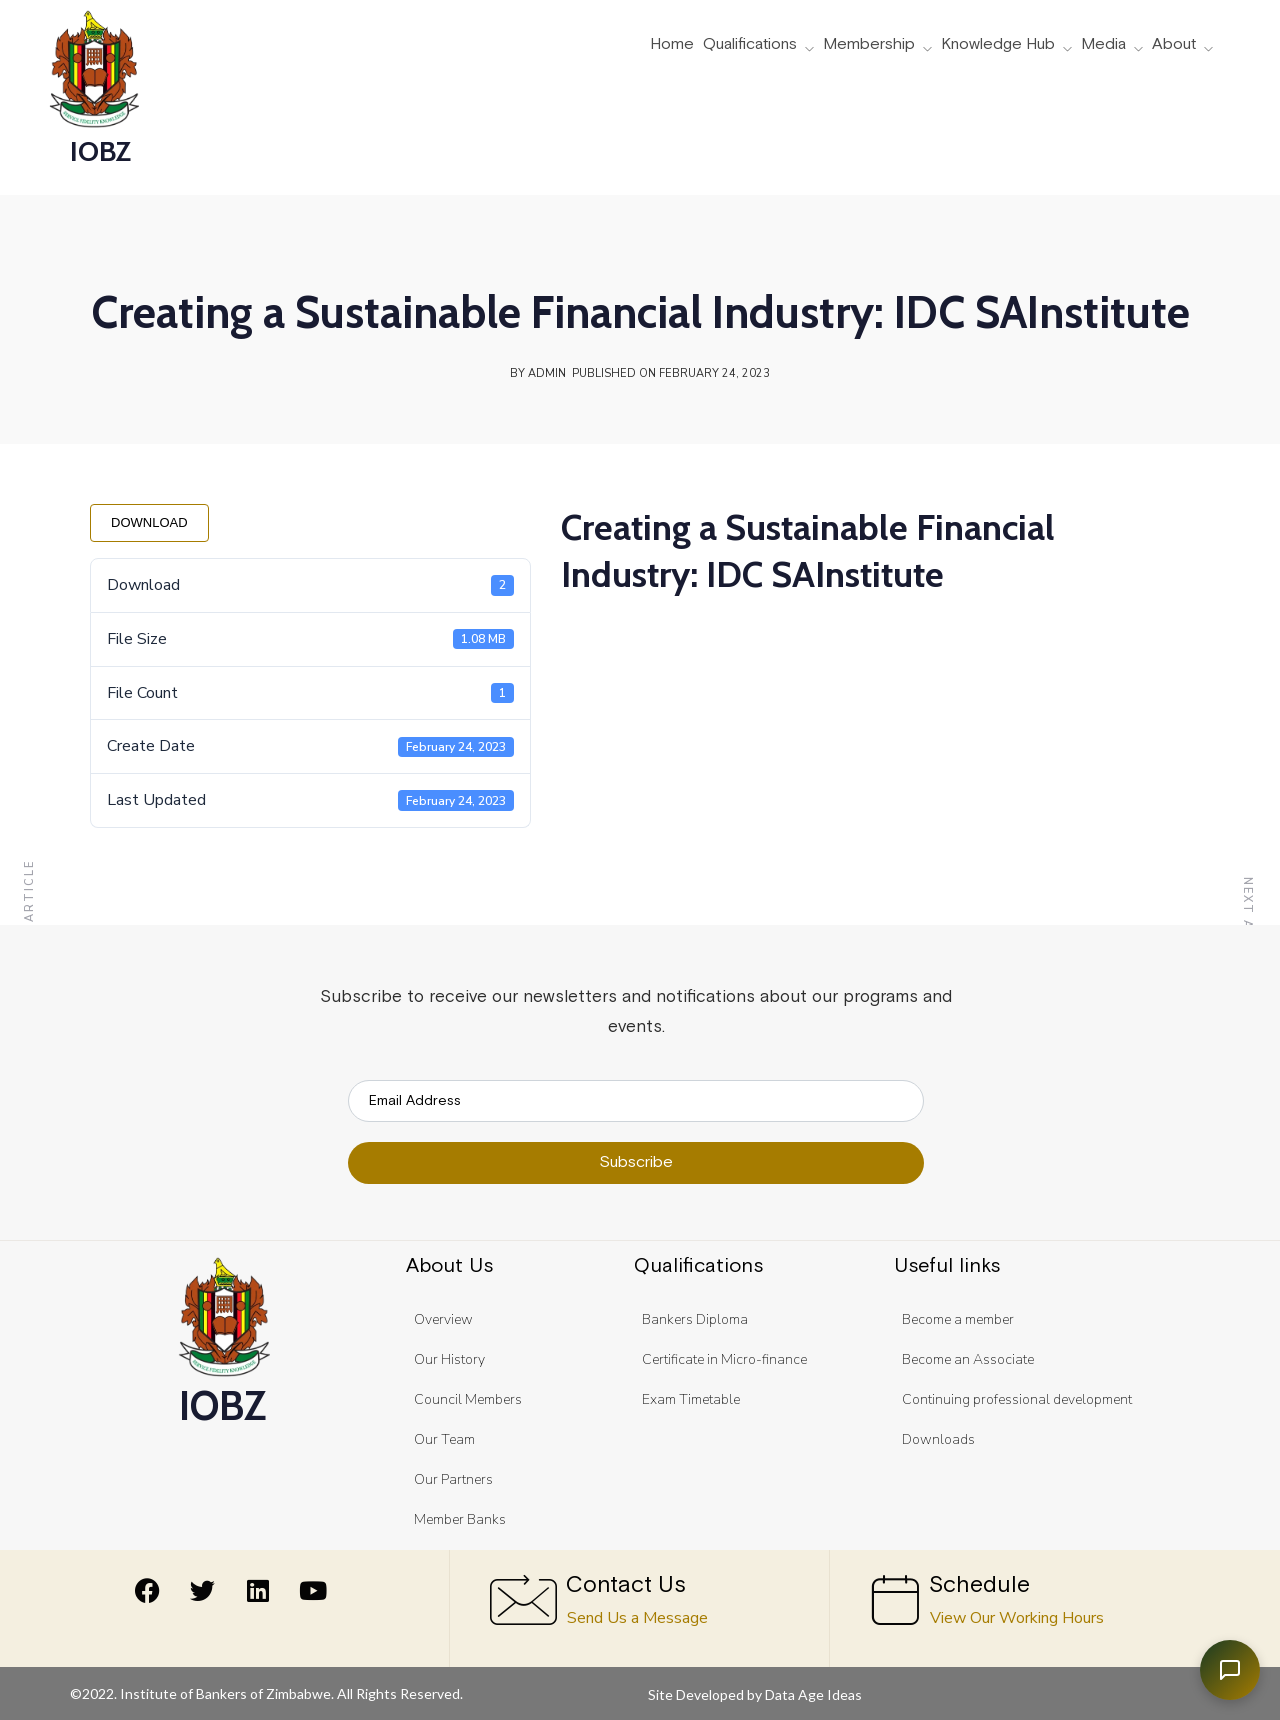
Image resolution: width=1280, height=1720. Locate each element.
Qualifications (750, 45)
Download (149, 522)
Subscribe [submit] (636, 1162)
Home (672, 45)
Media (1103, 45)
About (1174, 45)
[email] (636, 1101)
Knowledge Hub (998, 45)
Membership (869, 45)
